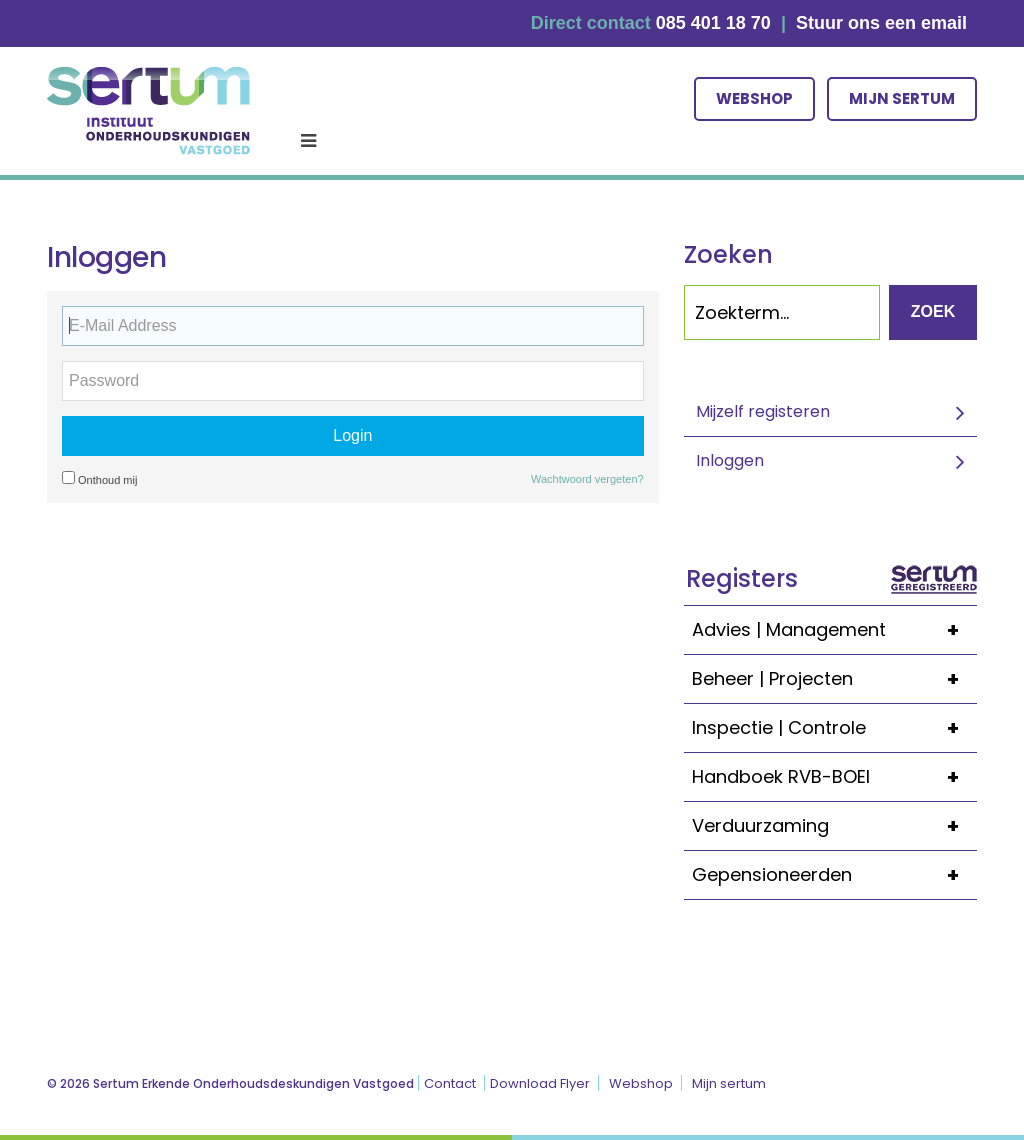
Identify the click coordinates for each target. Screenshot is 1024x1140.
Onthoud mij (99, 478)
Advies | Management (834, 630)
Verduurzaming (834, 826)
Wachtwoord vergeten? (587, 479)
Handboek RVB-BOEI (834, 777)
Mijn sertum (902, 98)
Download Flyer (540, 1083)
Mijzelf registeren (763, 411)
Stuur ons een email (881, 23)
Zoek (933, 311)
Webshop (754, 98)
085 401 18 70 (713, 23)
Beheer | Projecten (834, 679)
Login (352, 435)
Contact (450, 1083)
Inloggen (730, 460)
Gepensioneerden (834, 875)
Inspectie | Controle (834, 728)
